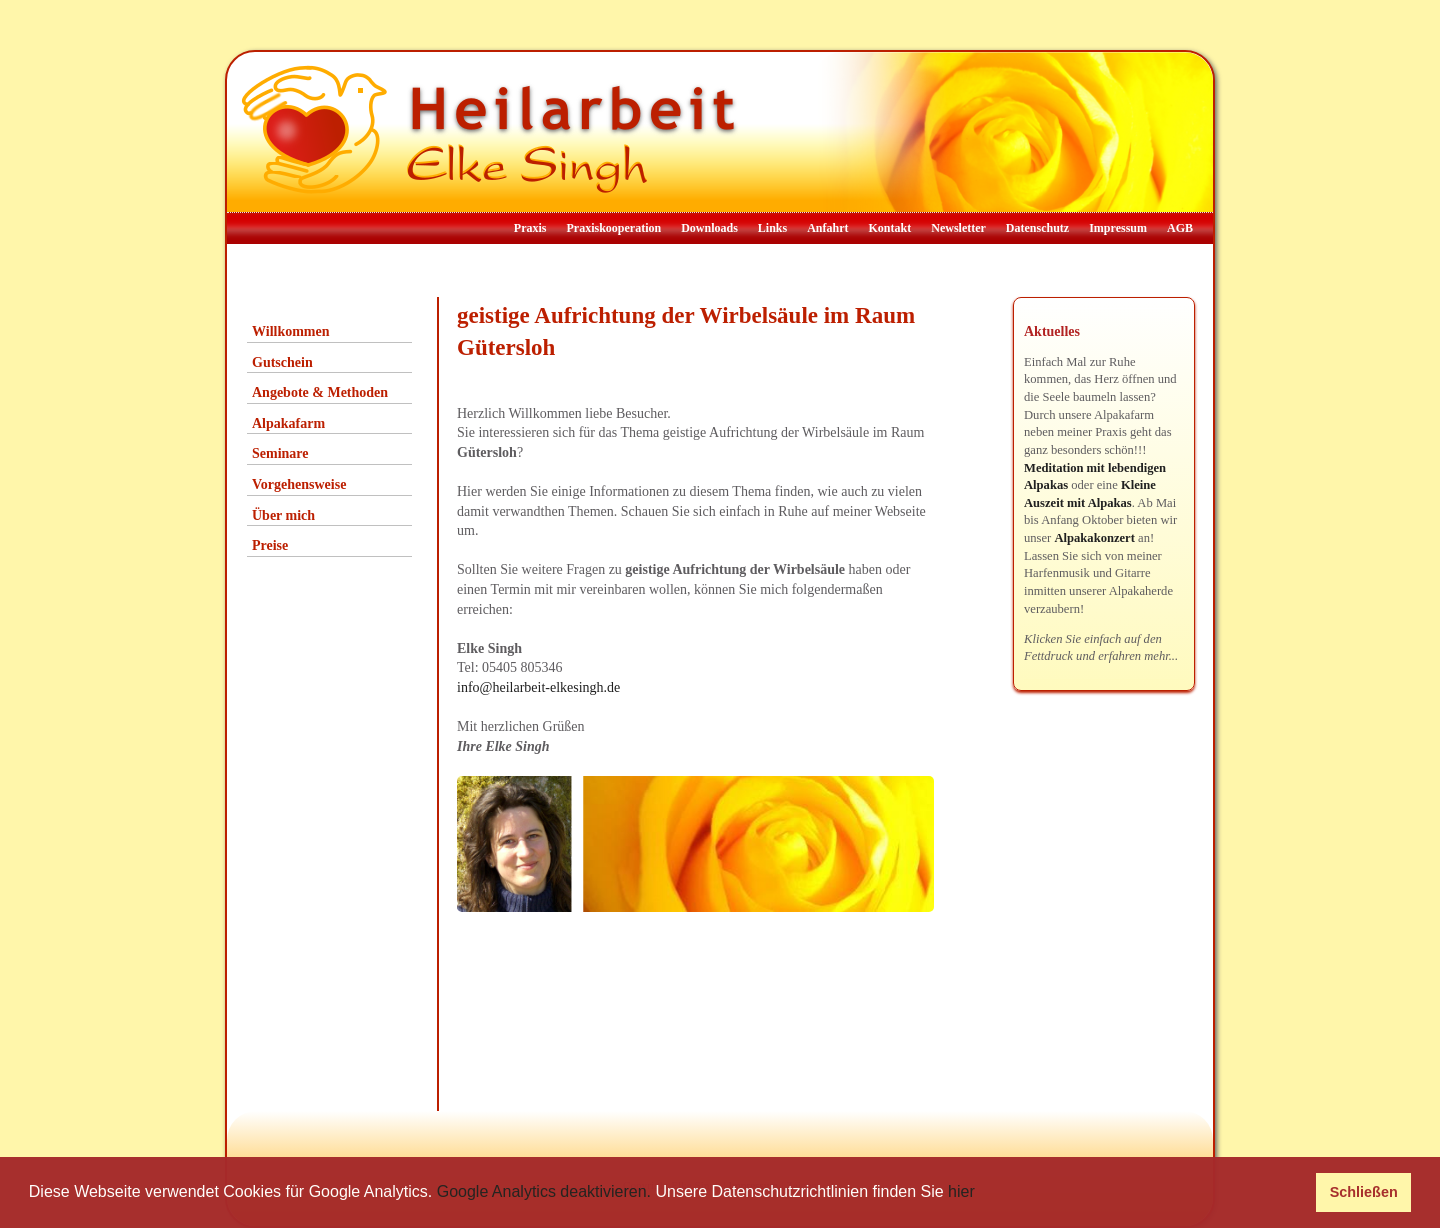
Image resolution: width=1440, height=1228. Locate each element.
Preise (270, 545)
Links (772, 228)
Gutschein (282, 362)
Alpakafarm (288, 423)
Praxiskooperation (613, 228)
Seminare (280, 453)
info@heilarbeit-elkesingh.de (538, 687)
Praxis (530, 228)
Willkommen (291, 331)
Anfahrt (827, 228)
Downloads (709, 228)
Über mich (283, 515)
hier (961, 1191)
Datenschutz (1037, 228)
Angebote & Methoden (320, 392)
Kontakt (890, 228)
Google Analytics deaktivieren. (544, 1191)
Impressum (1118, 228)
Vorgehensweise (299, 484)
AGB (1180, 228)
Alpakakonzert (1094, 538)
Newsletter (958, 228)
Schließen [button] (1364, 1192)
